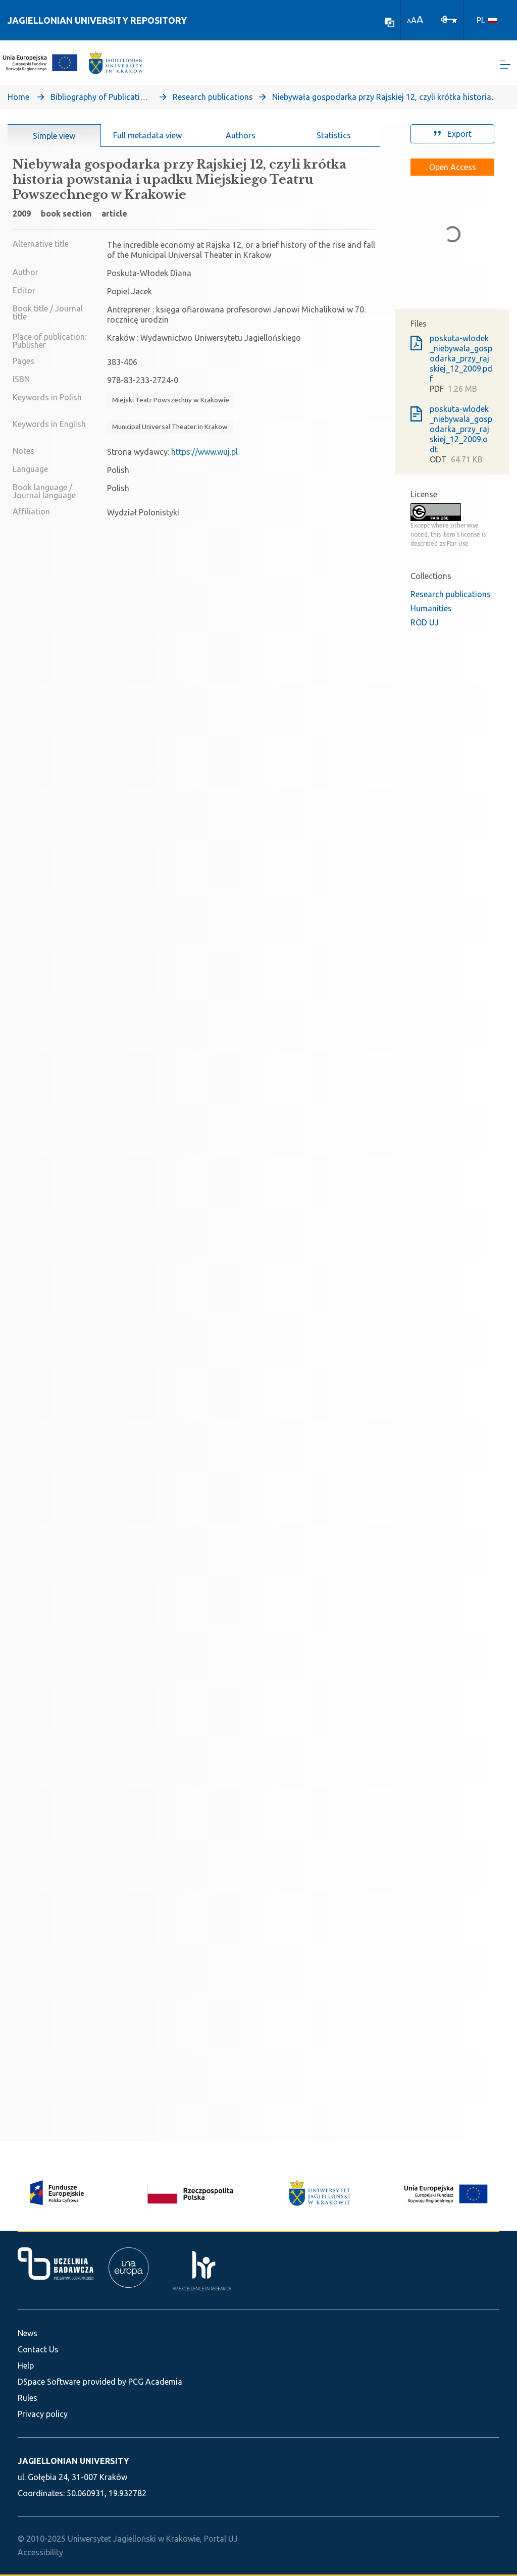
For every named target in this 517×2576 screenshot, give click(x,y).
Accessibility (40, 2552)
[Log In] (449, 18)
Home (18, 98)
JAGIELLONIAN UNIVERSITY (73, 2460)
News (27, 2333)
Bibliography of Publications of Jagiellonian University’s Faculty (100, 98)
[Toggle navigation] (505, 66)
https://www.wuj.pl (204, 453)
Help (26, 2365)
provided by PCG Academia (132, 2381)
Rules (27, 2397)
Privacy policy (43, 2414)
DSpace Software (49, 2381)
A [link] (409, 21)
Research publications (213, 98)
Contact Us (38, 2349)
